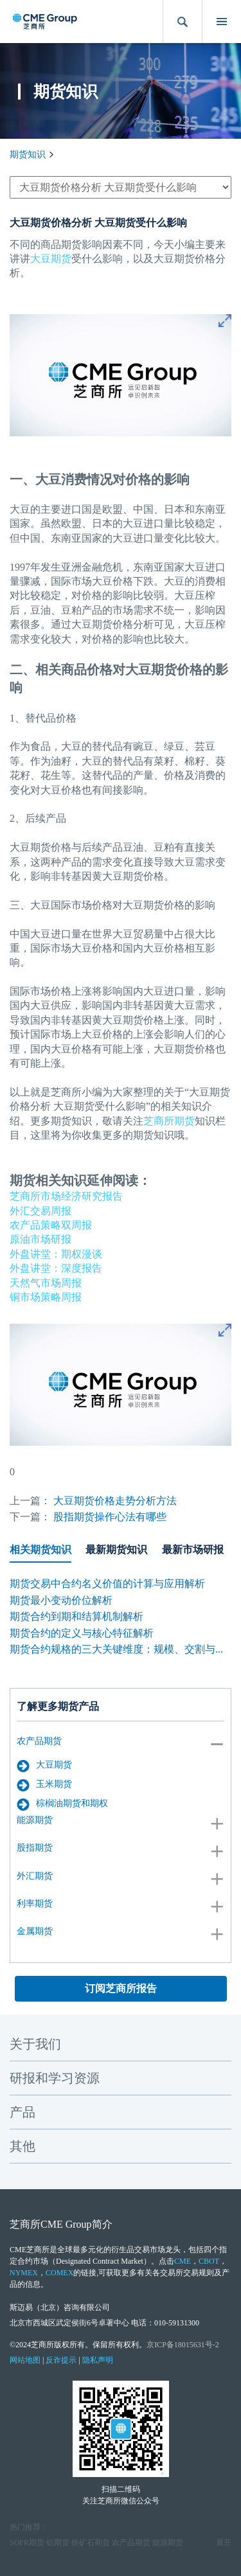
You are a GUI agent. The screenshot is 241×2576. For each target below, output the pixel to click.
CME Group (66, 2224)
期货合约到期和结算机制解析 (76, 1616)
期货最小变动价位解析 (61, 1600)
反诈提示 (61, 2360)
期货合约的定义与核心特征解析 (82, 1633)
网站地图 (25, 2360)
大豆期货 (44, 1765)
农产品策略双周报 (51, 1225)
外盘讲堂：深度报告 (56, 1268)
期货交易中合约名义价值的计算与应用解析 (107, 1583)
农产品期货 (39, 1741)
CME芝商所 (29, 2249)
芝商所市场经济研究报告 (66, 1196)
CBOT (209, 2261)
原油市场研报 (40, 1239)
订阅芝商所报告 (121, 1988)
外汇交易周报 (40, 1210)
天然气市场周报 (46, 1282)
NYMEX (24, 2272)
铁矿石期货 (90, 2542)
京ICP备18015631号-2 (183, 2344)
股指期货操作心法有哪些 (109, 1516)
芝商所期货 (169, 1120)
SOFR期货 (27, 2542)
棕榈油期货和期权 (62, 1804)
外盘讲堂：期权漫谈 (56, 1253)
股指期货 (35, 1847)
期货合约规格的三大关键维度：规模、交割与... (116, 1649)
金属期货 (35, 1931)
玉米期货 (44, 1785)
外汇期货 (35, 1876)
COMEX (59, 2272)
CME (182, 2261)
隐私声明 (97, 2360)
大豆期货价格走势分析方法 (115, 1500)
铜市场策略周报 (46, 1297)
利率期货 (35, 1903)
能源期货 (35, 1820)
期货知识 (28, 154)
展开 (223, 2542)
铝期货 (57, 2542)
